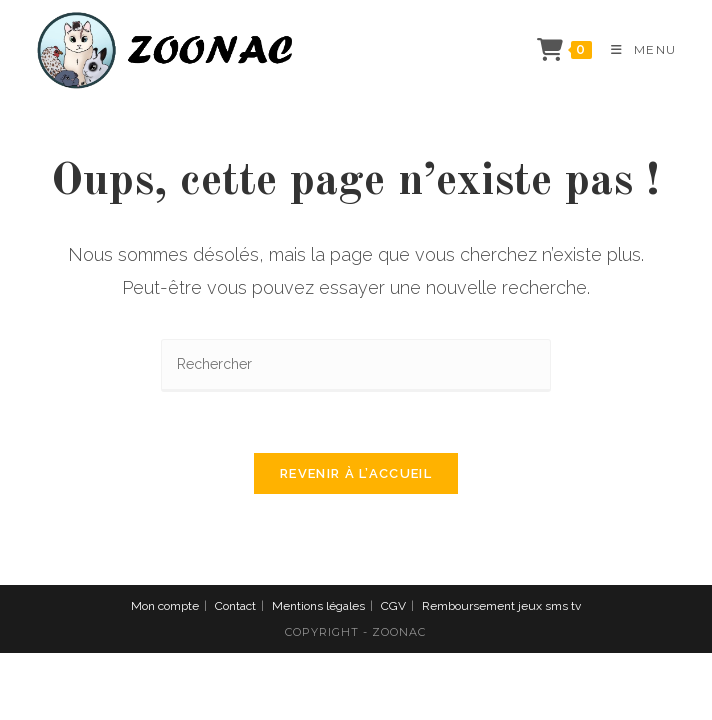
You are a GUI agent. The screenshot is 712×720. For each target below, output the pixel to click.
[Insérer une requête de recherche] (356, 365)
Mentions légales (318, 606)
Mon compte (165, 606)
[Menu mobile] (636, 49)
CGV (393, 606)
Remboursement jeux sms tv (501, 606)
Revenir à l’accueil (356, 473)
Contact (235, 606)
